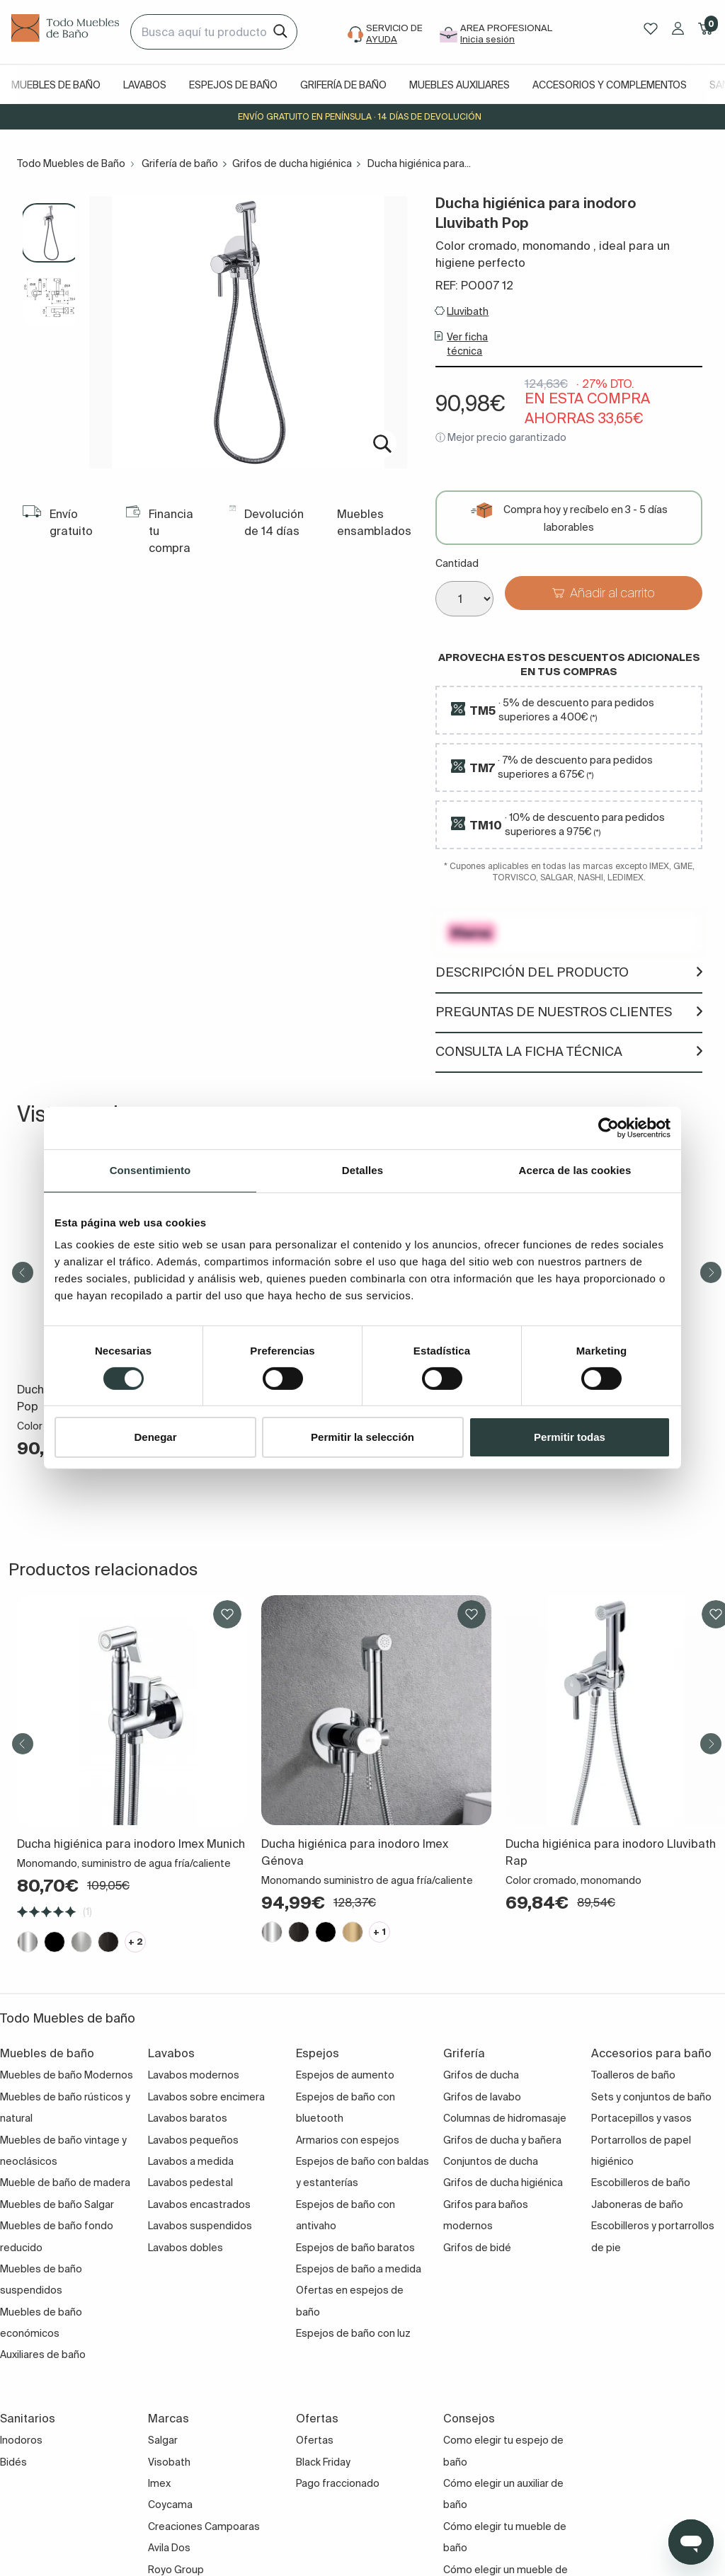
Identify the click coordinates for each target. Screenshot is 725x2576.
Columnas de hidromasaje (504, 2118)
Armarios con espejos (347, 2140)
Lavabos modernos (193, 2075)
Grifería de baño (343, 85)
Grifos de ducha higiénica (292, 163)
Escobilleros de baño (640, 2182)
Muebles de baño (56, 85)
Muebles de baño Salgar (57, 2204)
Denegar (155, 1437)
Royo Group (176, 2569)
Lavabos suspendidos (200, 2225)
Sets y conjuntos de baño (651, 2097)
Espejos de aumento (345, 2075)
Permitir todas (569, 1437)
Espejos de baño (233, 85)
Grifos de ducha (481, 2075)
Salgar (163, 2440)
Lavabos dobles (185, 2247)
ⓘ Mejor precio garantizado (500, 437)
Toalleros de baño (633, 2075)
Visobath (169, 2462)
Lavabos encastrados (199, 2204)
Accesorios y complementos (609, 85)
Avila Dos (169, 2547)
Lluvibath (468, 311)
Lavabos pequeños (193, 2140)
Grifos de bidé (477, 2247)
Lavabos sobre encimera (206, 2097)
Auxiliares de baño (43, 2354)
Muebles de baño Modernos (66, 2075)
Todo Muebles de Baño (71, 163)
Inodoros (21, 2440)
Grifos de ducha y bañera (502, 2140)
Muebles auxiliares (459, 85)
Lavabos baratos (187, 2118)
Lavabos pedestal (190, 2182)
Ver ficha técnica (467, 344)
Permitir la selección (362, 1437)
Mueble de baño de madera (65, 2182)
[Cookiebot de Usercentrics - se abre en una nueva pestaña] (608, 1128)
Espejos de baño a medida (358, 2269)
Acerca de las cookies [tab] (575, 1170)
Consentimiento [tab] (150, 1170)
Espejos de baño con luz (353, 2333)
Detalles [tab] (362, 1170)
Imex (159, 2483)
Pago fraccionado (337, 2483)
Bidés (13, 2462)
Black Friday (323, 2462)
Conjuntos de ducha (490, 2161)
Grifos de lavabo (482, 2097)
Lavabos (144, 85)
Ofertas (314, 2440)
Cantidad (457, 563)
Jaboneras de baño (637, 2204)
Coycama (170, 2504)
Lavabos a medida (191, 2161)
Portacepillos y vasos (641, 2118)
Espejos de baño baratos (355, 2247)
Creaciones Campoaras (204, 2526)
